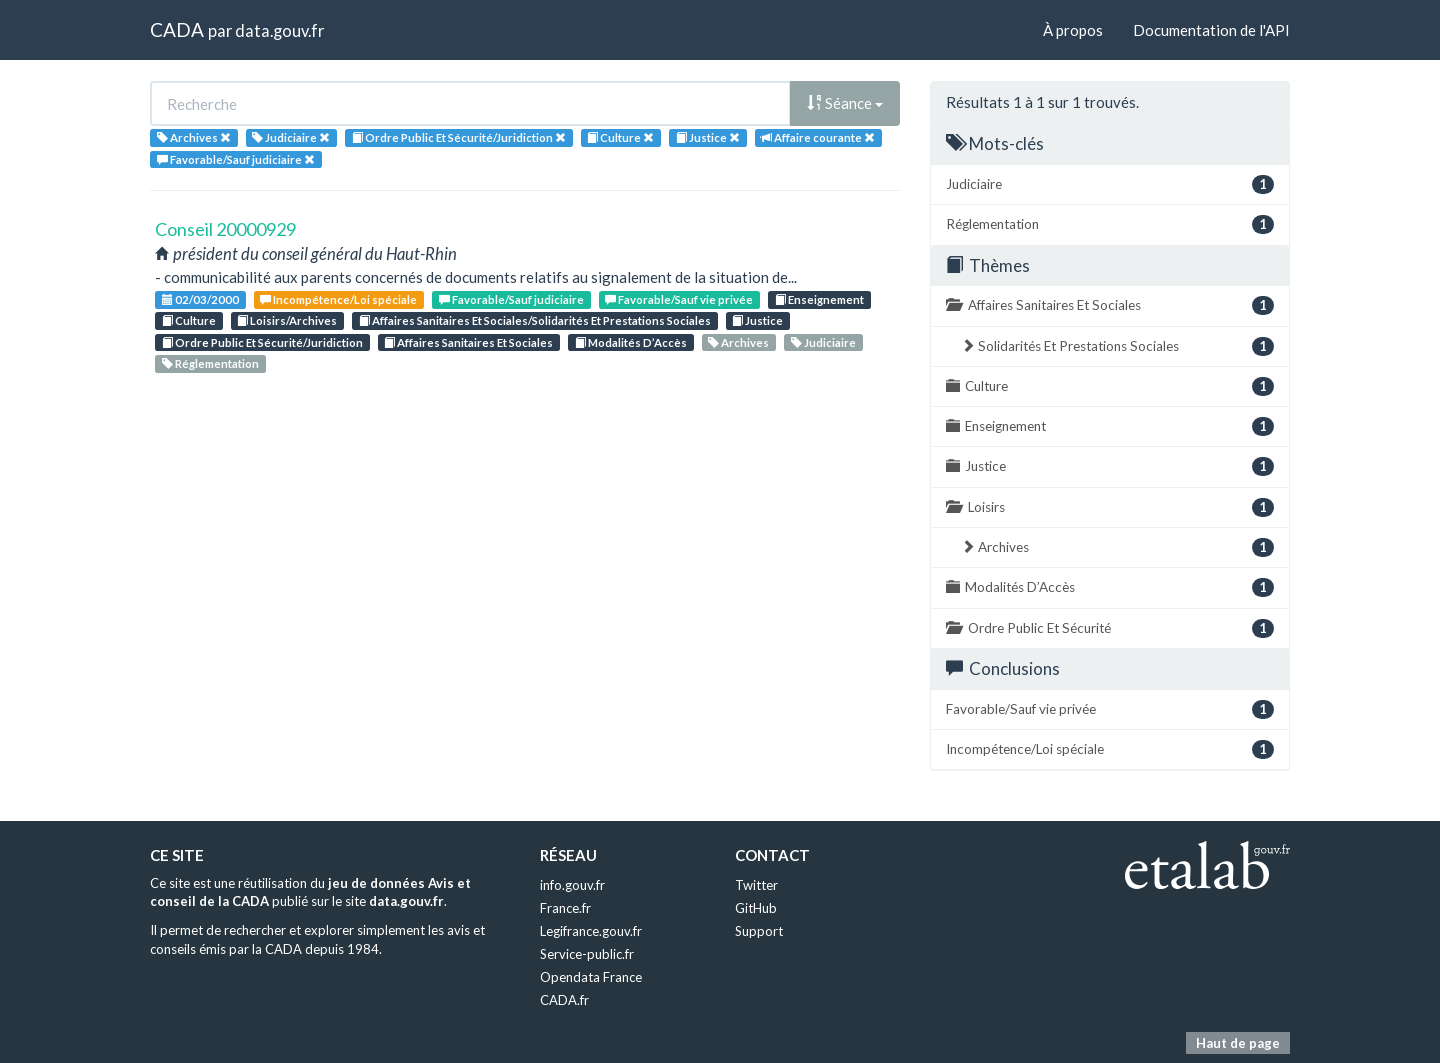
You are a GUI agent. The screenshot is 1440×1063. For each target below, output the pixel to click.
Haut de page (1238, 1043)
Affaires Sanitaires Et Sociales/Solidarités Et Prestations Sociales (535, 320)
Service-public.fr (587, 954)
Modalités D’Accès (631, 342)
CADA (177, 29)
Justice (757, 320)
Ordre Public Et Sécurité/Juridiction (262, 342)
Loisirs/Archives (287, 320)
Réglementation (210, 363)
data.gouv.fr (279, 30)
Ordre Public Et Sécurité (1110, 628)
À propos (1073, 30)
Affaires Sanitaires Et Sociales (468, 342)
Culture (189, 320)
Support (759, 931)
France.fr (565, 908)
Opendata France (591, 977)
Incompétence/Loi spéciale (338, 299)
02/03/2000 (200, 299)
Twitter (756, 885)
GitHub (756, 908)
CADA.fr (564, 1000)
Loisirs (1110, 507)
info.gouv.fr (572, 885)
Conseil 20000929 (225, 229)
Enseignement (819, 299)
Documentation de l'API (1211, 30)
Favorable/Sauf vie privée (679, 299)
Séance (845, 103)
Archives (738, 342)
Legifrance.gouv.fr (591, 931)
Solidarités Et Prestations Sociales (1117, 346)
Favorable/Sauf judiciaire (511, 299)
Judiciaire (823, 342)
